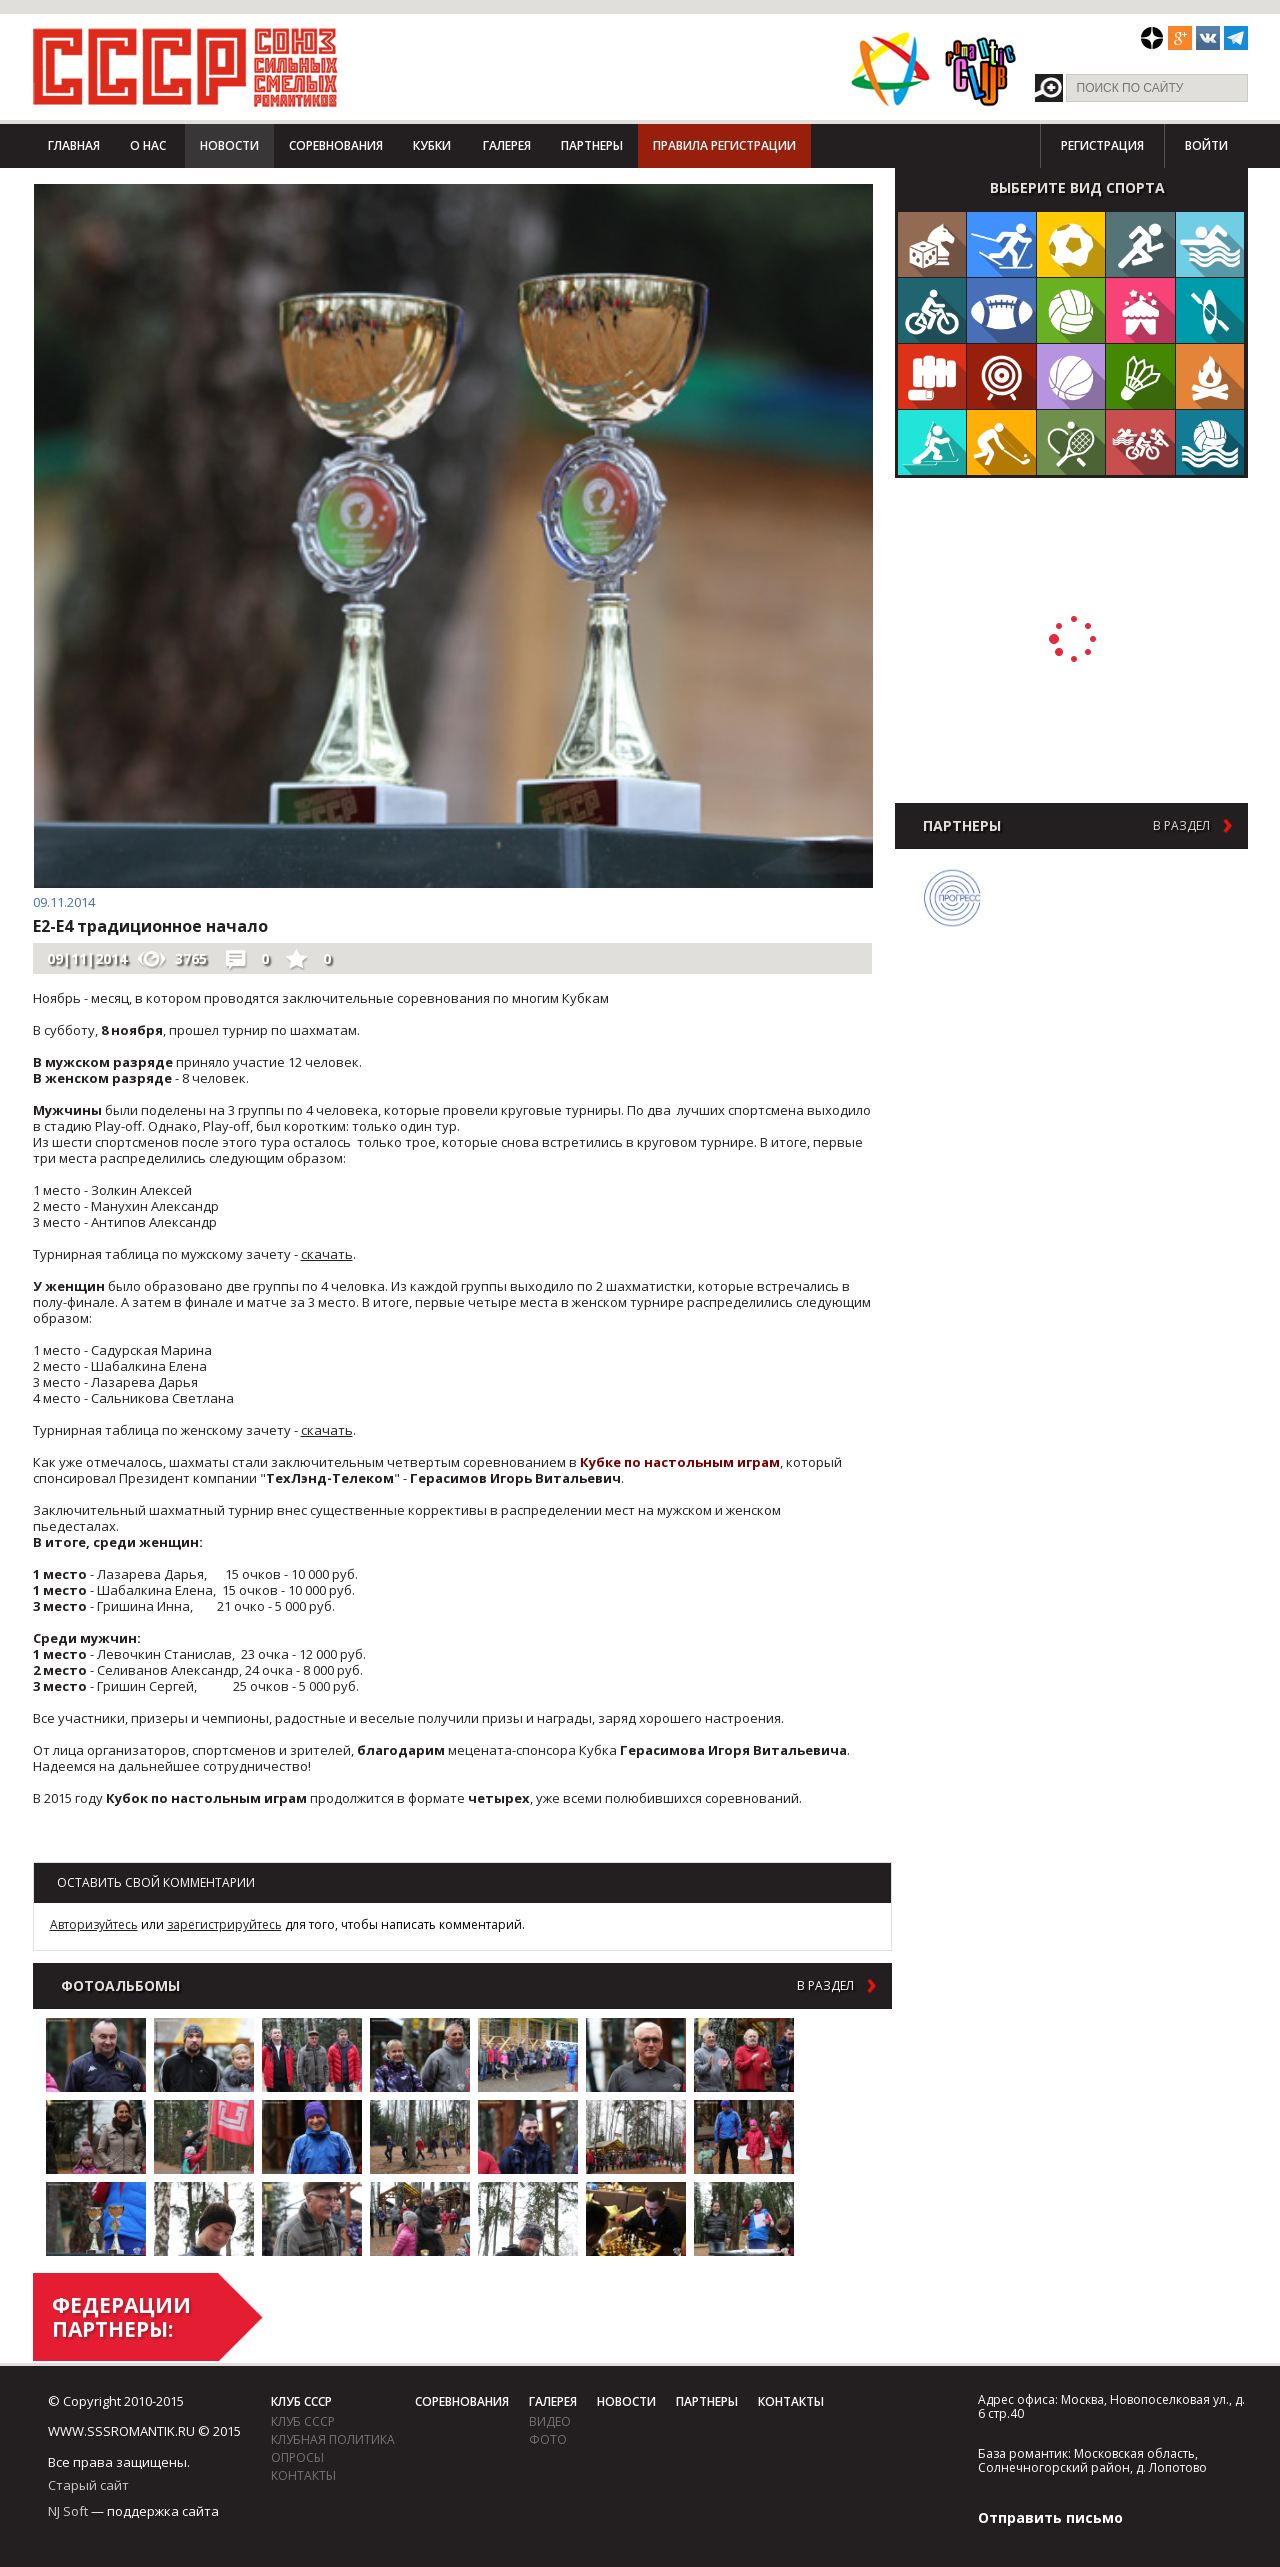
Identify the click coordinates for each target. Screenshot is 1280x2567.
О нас (148, 145)
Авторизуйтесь (94, 1924)
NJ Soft (68, 2511)
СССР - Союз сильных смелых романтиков (185, 67)
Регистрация (1102, 145)
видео (550, 2421)
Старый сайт (88, 2485)
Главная (74, 145)
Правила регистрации (724, 145)
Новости (229, 145)
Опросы (297, 2457)
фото (548, 2439)
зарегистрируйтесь (224, 1924)
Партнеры (592, 145)
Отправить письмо (1050, 2517)
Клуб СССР (301, 2401)
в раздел (825, 1986)
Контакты (303, 2475)
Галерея (507, 145)
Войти (1206, 145)
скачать (327, 1254)
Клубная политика (333, 2439)
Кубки (432, 145)
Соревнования (336, 145)
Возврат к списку (82, 1843)
